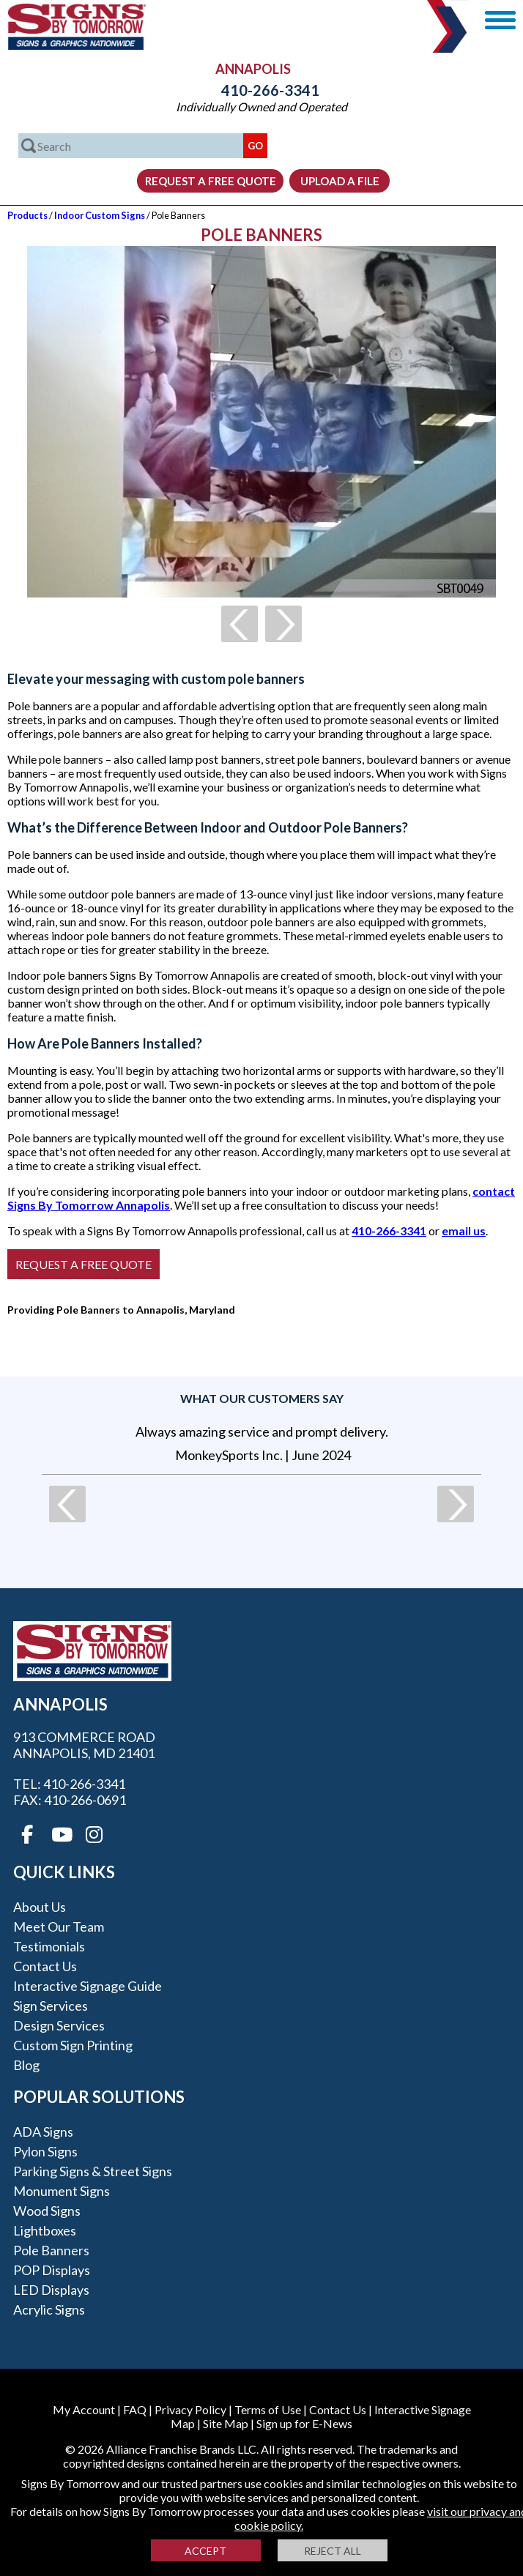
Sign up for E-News (304, 2423)
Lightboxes (44, 2230)
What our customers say (262, 1398)
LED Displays (51, 2290)
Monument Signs (61, 2191)
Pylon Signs (45, 2151)
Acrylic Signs (49, 2309)
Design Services (59, 2025)
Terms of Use (267, 2409)
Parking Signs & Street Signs (92, 2171)
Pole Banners (51, 2250)
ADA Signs (43, 2131)
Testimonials (49, 1946)
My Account (84, 2409)
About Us (39, 1907)
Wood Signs (47, 2211)
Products (27, 215)
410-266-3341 (261, 90)
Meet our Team (58, 1926)
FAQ (134, 2409)
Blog (26, 2065)
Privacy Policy (190, 2409)
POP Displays (51, 2270)
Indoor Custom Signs (99, 215)
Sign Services (50, 2006)
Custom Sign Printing (73, 2045)
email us (464, 1230)
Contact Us (45, 1966)
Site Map (225, 2423)
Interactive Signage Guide (87, 1986)
